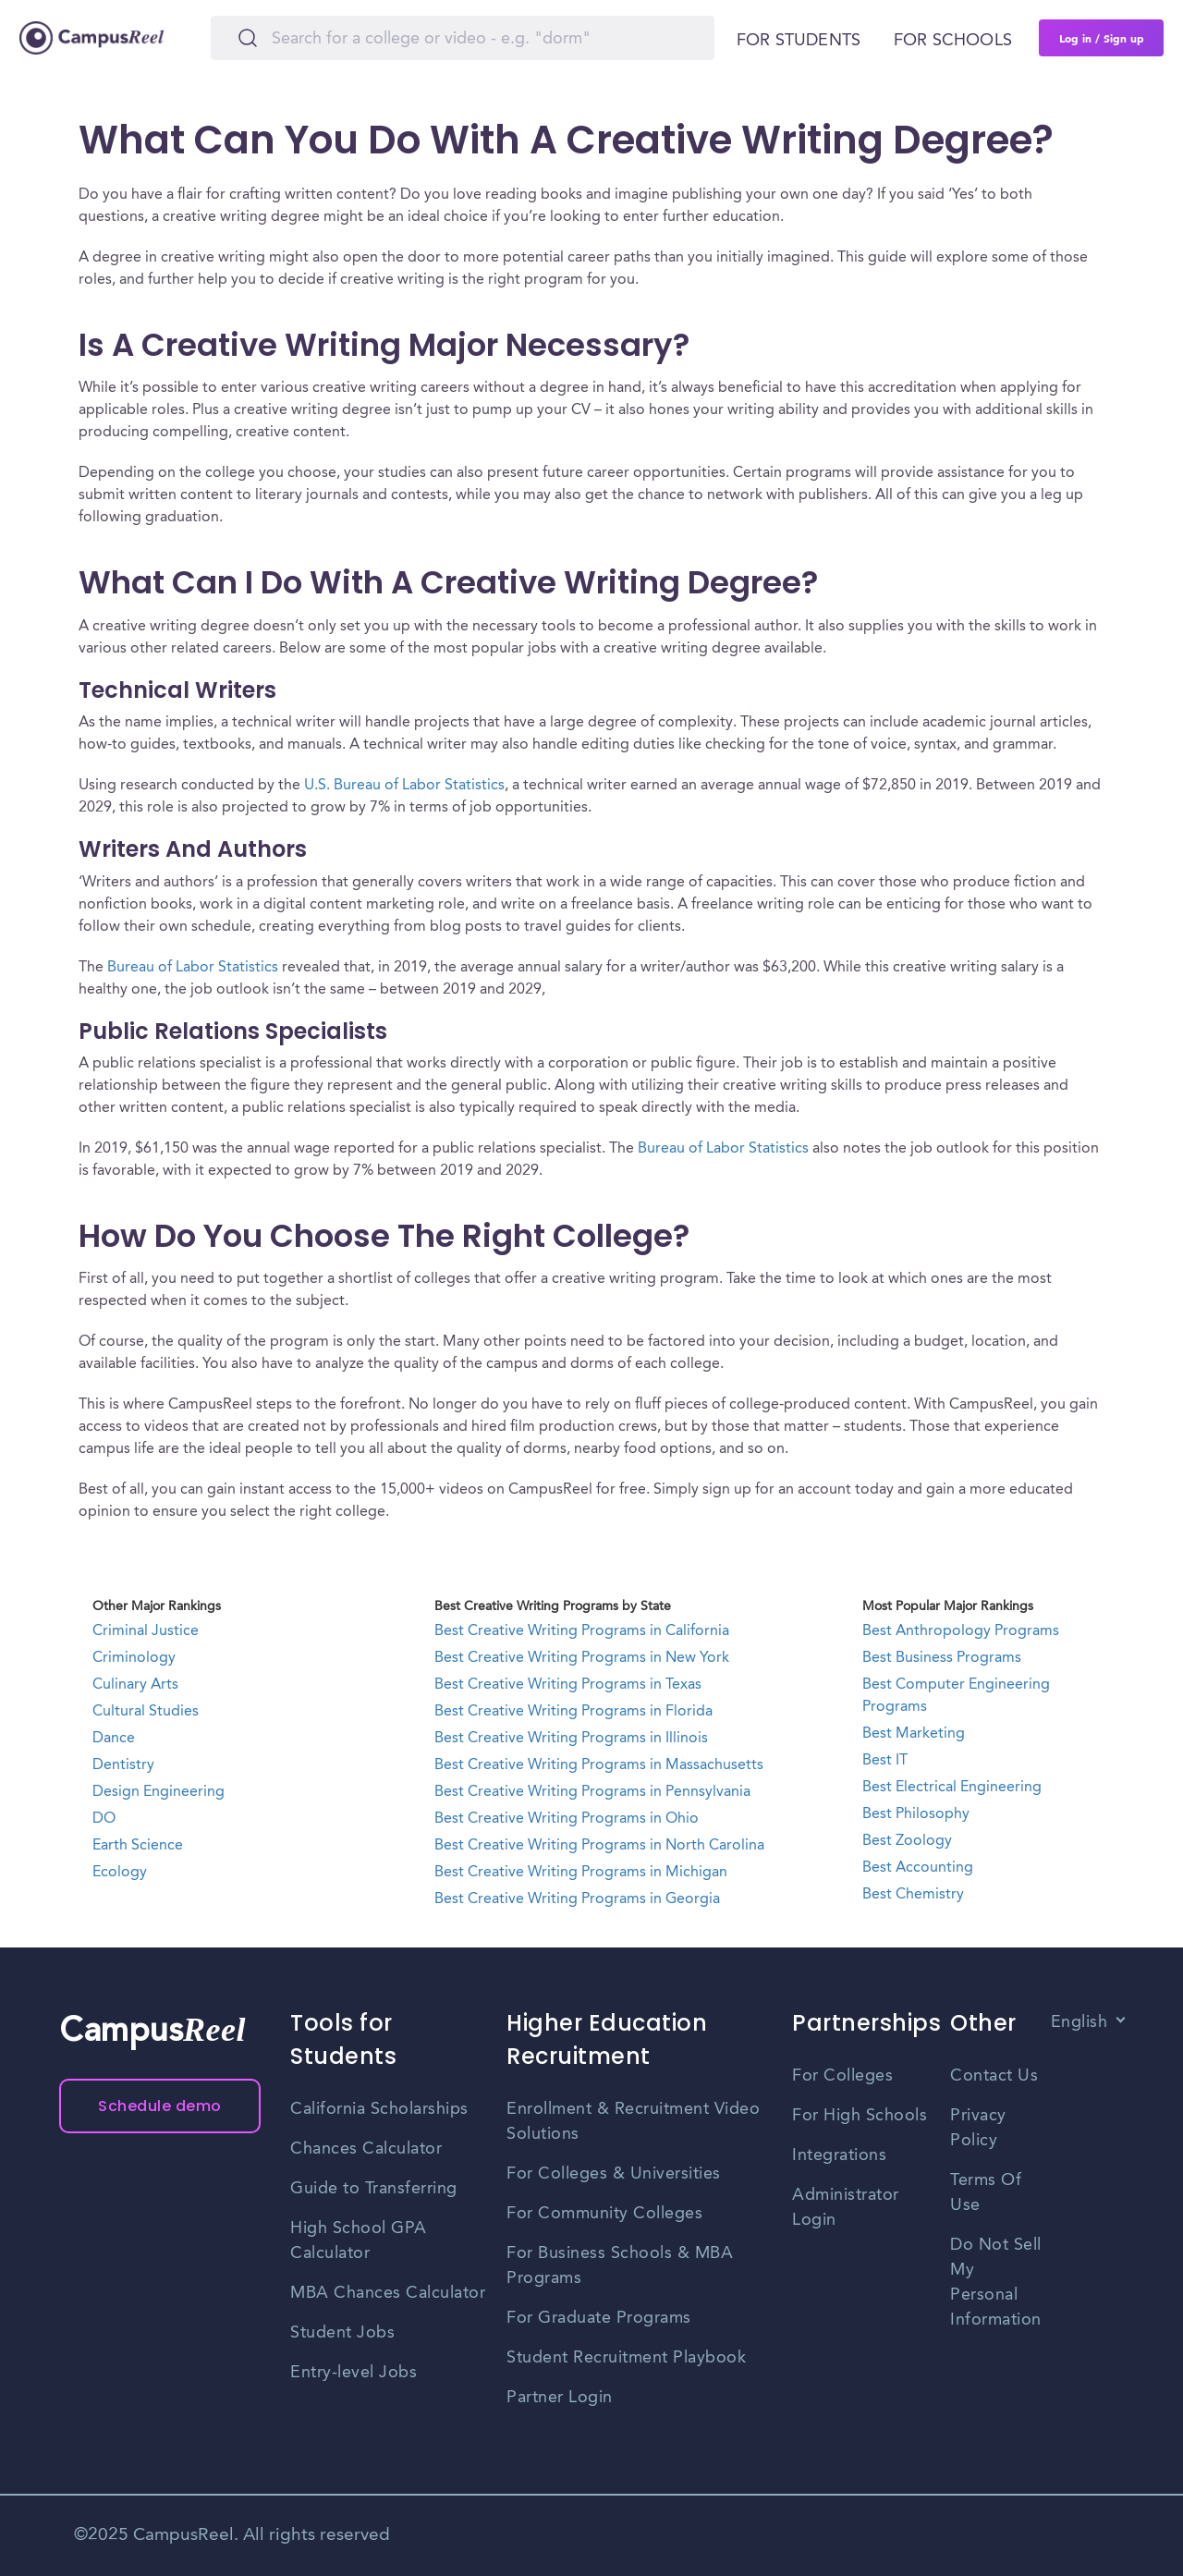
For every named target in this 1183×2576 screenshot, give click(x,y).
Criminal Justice (145, 1631)
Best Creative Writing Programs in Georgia (577, 1899)
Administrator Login (845, 2207)
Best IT (885, 1760)
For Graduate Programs (598, 2318)
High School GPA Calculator (358, 2241)
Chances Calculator (366, 2149)
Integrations (839, 2155)
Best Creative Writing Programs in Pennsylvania (592, 1792)
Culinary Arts (135, 1685)
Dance (113, 1738)
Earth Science (137, 1845)
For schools (953, 40)
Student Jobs (342, 2333)
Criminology (134, 1658)
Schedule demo (160, 2106)
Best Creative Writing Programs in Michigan (580, 1872)
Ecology (119, 1872)
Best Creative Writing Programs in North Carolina (599, 1845)
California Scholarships (379, 2109)
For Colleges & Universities (613, 2174)
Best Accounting (917, 1868)
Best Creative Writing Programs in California (581, 1631)
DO (104, 1819)
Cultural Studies (145, 1711)
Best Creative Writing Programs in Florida (573, 1711)
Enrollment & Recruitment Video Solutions (633, 2122)
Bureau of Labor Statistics (192, 967)
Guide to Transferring (373, 2188)
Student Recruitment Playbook (626, 2358)
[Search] (462, 38)
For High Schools (859, 2115)
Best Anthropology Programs (960, 1631)
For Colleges (842, 2076)
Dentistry (123, 1765)
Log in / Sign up (1101, 38)
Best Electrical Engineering (952, 1787)
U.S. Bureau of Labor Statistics (404, 785)
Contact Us (994, 2076)
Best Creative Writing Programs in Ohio (566, 1819)
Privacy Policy (978, 2128)
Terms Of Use (985, 2193)
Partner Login (559, 2397)
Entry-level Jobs (353, 2372)
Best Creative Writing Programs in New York (581, 1658)
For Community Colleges (604, 2213)
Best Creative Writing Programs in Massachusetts (598, 1765)
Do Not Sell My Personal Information (996, 2282)
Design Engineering (158, 1792)
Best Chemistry (913, 1894)
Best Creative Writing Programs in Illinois (571, 1738)
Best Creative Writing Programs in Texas (567, 1685)
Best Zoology (907, 1841)
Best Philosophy (916, 1814)
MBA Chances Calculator (387, 2293)
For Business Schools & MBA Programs (619, 2266)
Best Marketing (913, 1734)
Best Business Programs (941, 1658)
